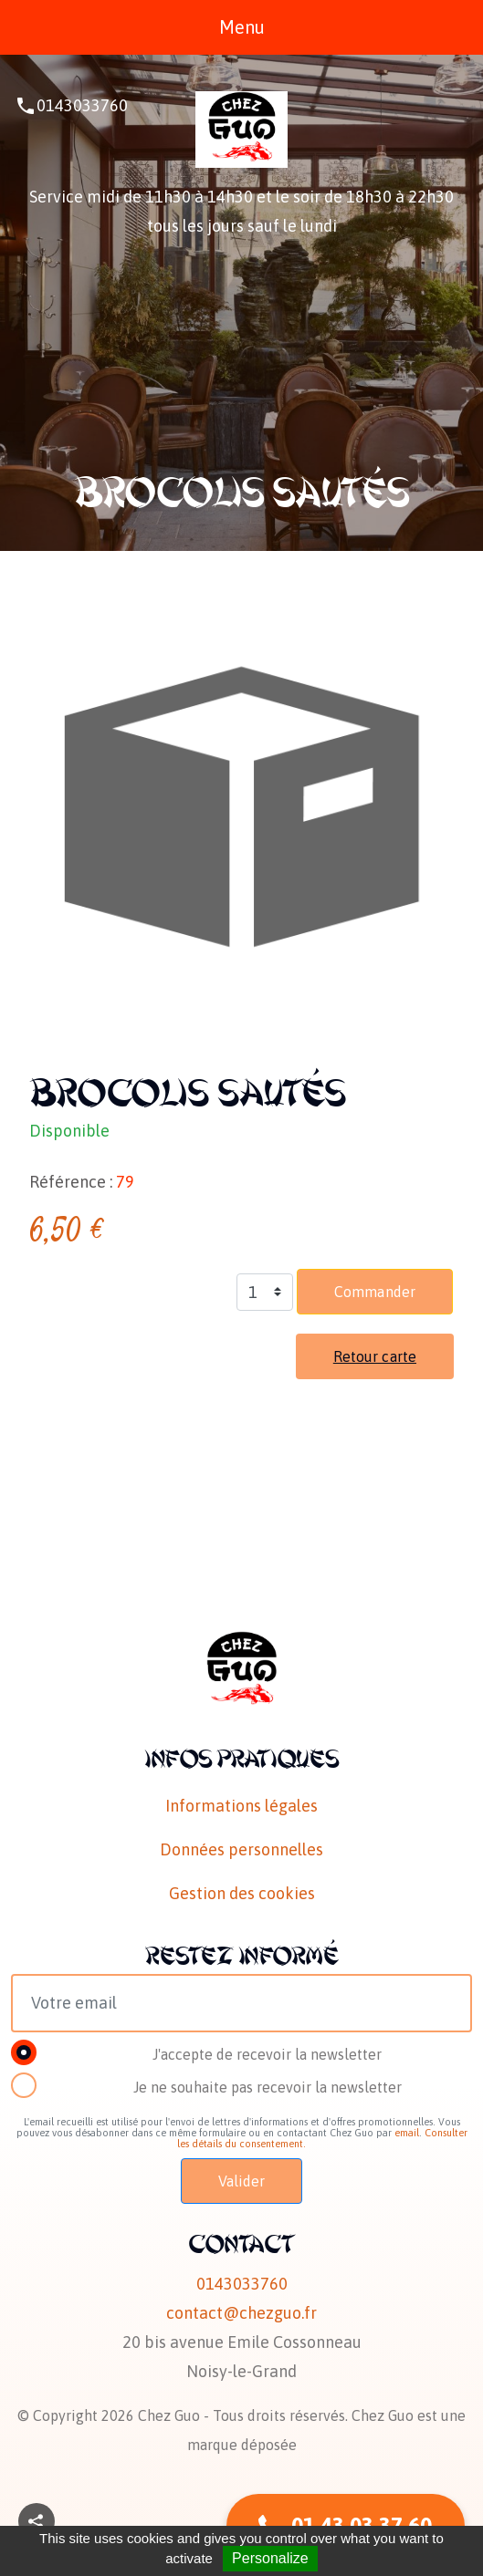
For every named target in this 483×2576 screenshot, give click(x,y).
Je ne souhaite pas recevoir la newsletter (267, 2087)
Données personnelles (241, 1849)
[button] (36, 2521)
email (406, 2132)
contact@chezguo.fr (241, 2312)
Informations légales (241, 1805)
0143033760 (82, 105)
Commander (374, 1291)
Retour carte (374, 1356)
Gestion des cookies (242, 1893)
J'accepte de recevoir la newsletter (267, 2054)
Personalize (270, 2558)
